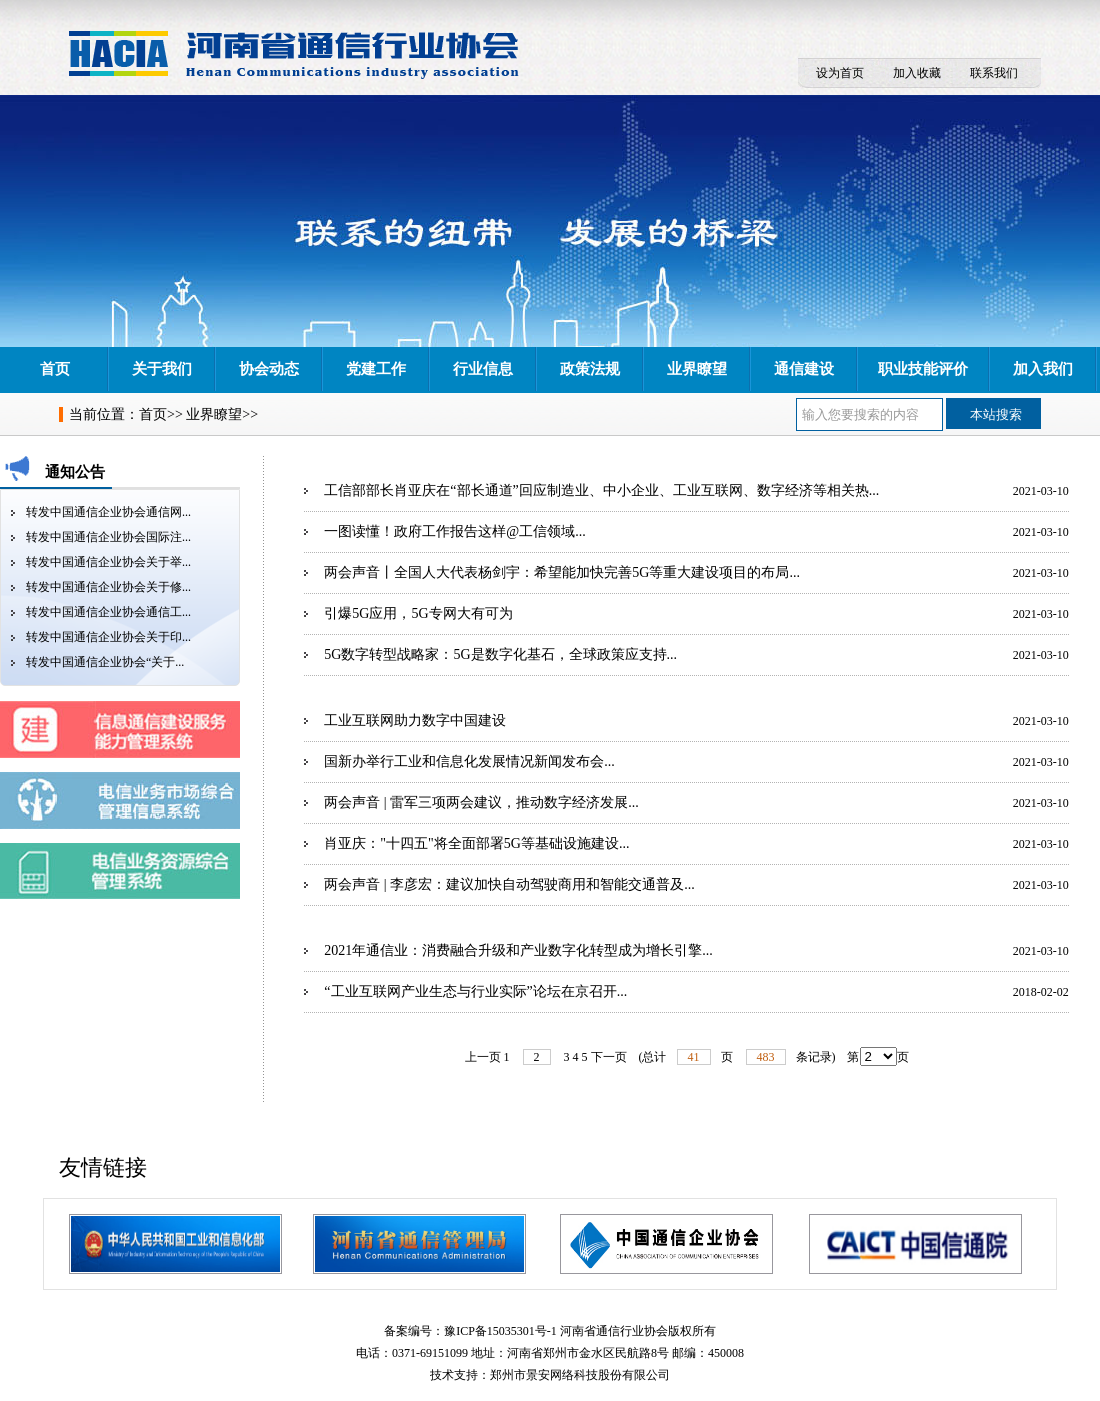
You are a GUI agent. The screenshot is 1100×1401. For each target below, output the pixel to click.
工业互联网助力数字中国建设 (415, 720)
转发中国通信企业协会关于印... (108, 637)
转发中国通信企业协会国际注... (108, 537)
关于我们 (162, 369)
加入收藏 (917, 73)
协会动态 (269, 369)
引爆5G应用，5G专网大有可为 (418, 613)
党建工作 (376, 369)
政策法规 (590, 369)
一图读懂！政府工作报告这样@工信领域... (454, 531)
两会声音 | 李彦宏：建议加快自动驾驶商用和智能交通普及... (509, 884)
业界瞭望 (697, 369)
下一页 (609, 1057)
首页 (55, 369)
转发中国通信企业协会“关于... (105, 662)
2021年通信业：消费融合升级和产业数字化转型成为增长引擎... (518, 950)
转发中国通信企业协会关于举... (108, 562)
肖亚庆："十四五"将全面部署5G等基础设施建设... (476, 843)
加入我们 (1043, 369)
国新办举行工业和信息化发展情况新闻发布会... (469, 761)
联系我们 (994, 73)
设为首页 (840, 73)
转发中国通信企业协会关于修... (108, 587)
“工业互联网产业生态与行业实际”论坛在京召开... (475, 991)
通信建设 (804, 369)
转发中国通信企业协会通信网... (108, 512)
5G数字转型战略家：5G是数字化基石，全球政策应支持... (500, 654)
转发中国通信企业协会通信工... (108, 612)
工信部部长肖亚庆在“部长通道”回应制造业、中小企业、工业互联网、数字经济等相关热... (601, 490)
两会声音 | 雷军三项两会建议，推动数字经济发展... (481, 802)
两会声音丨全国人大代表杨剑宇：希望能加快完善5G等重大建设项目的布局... (562, 572)
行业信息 (483, 369)
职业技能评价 (923, 369)
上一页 (483, 1057)
